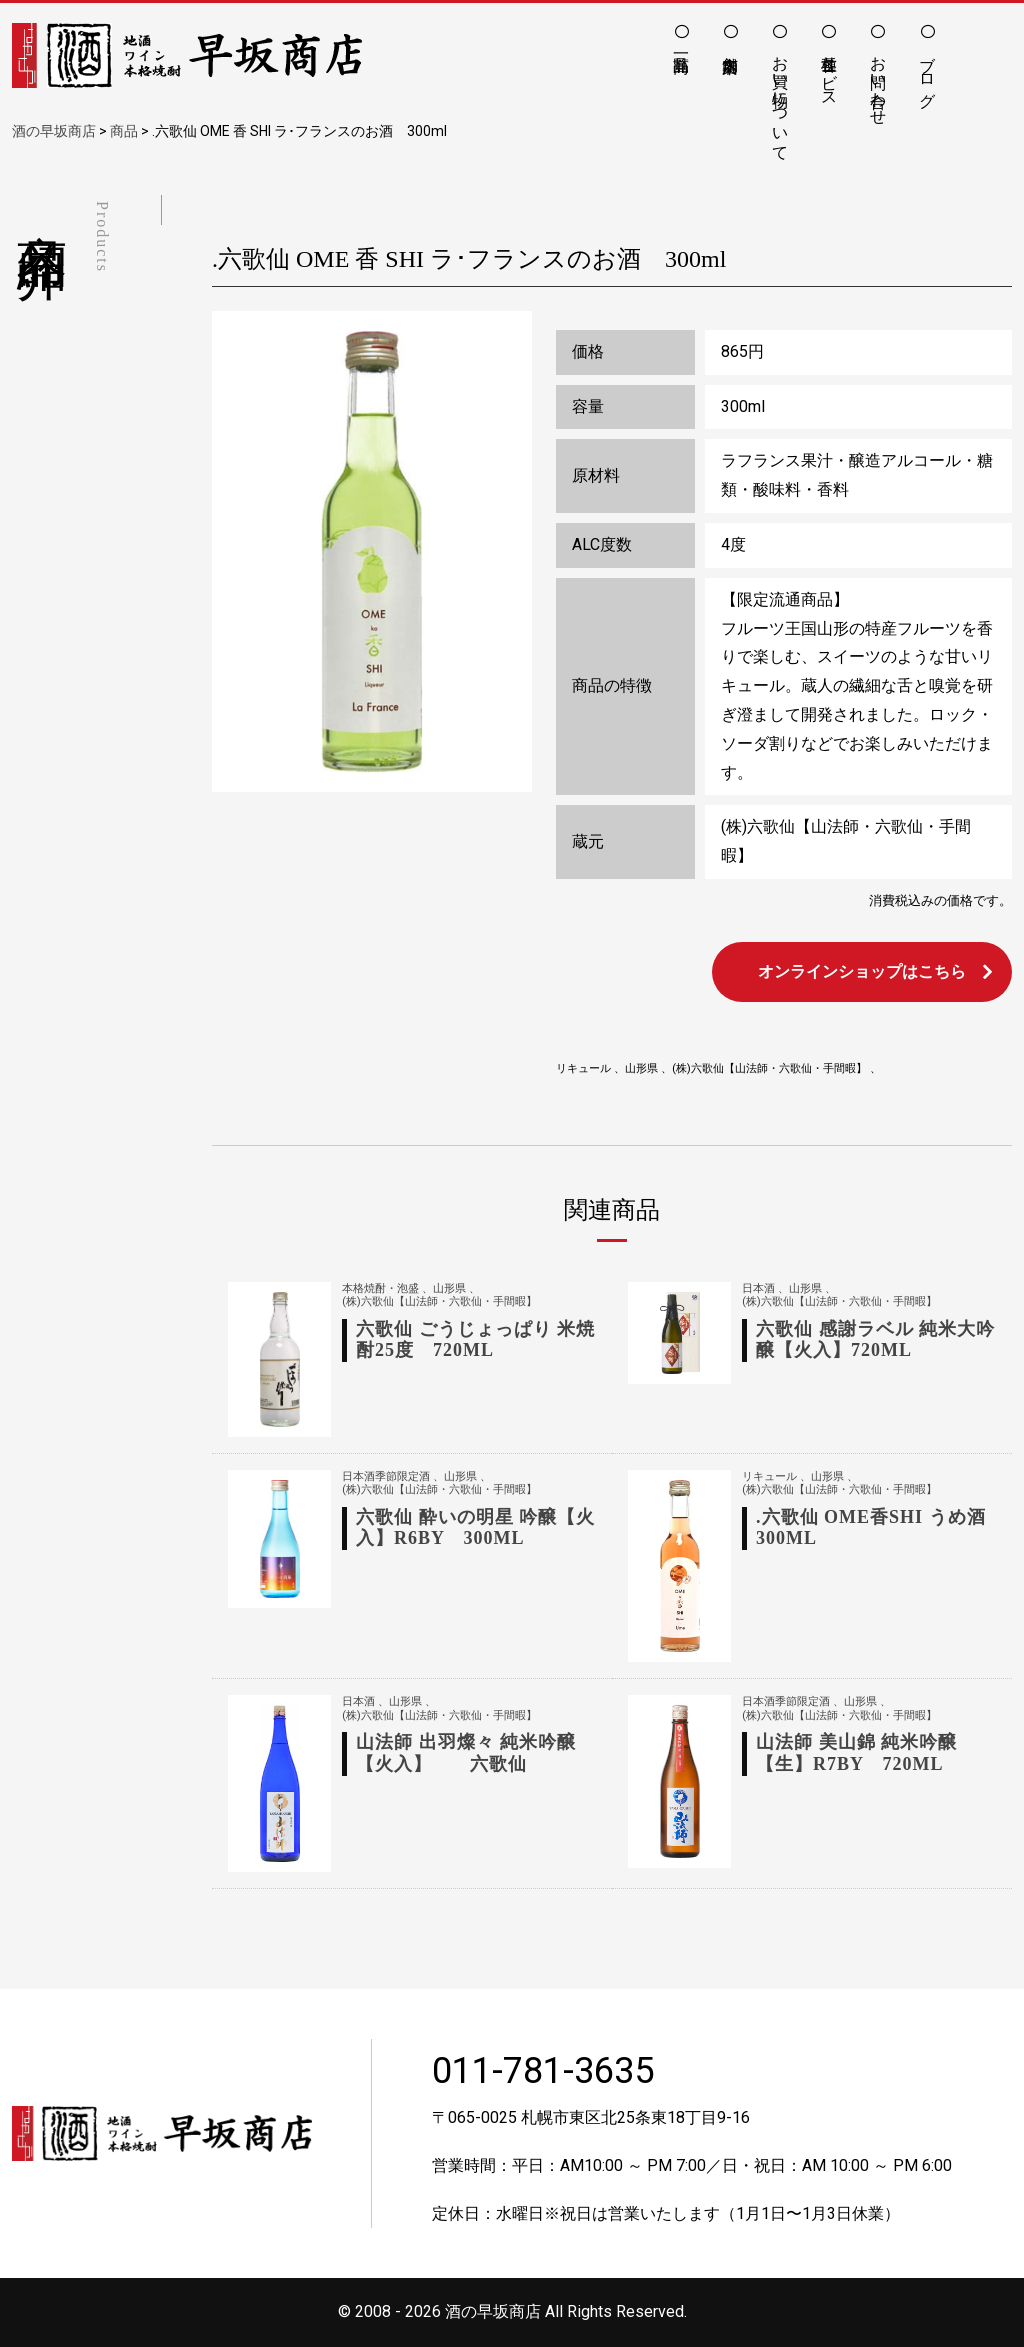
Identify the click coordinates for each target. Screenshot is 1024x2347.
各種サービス (829, 72)
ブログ (927, 72)
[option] (372, 551)
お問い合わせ (878, 81)
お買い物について (780, 99)
